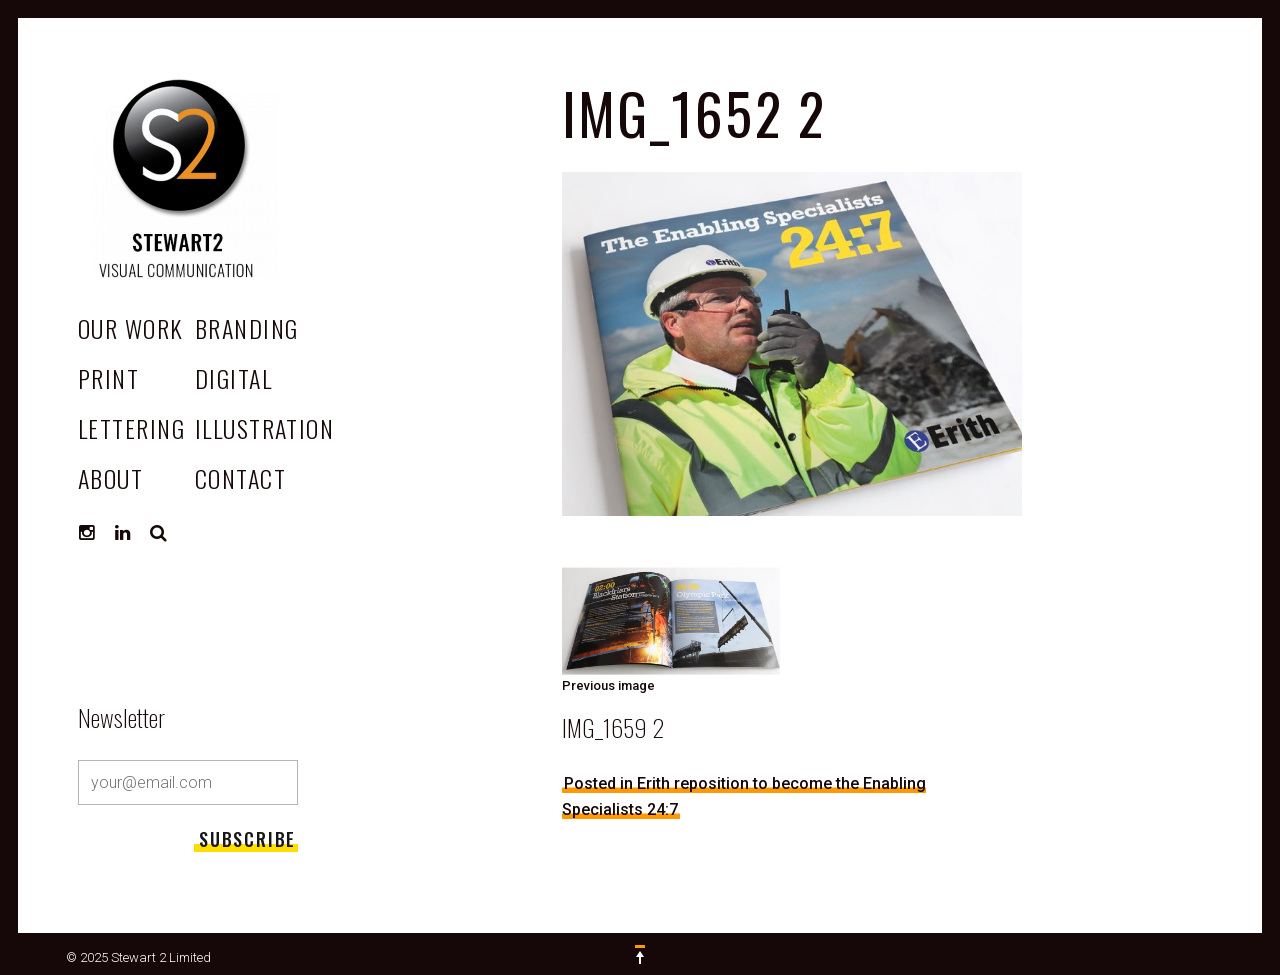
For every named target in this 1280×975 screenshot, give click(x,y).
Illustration (264, 428)
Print (108, 378)
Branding (247, 328)
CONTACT (240, 478)
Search (159, 533)
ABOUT (110, 478)
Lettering (131, 428)
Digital (233, 378)
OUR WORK (131, 328)
